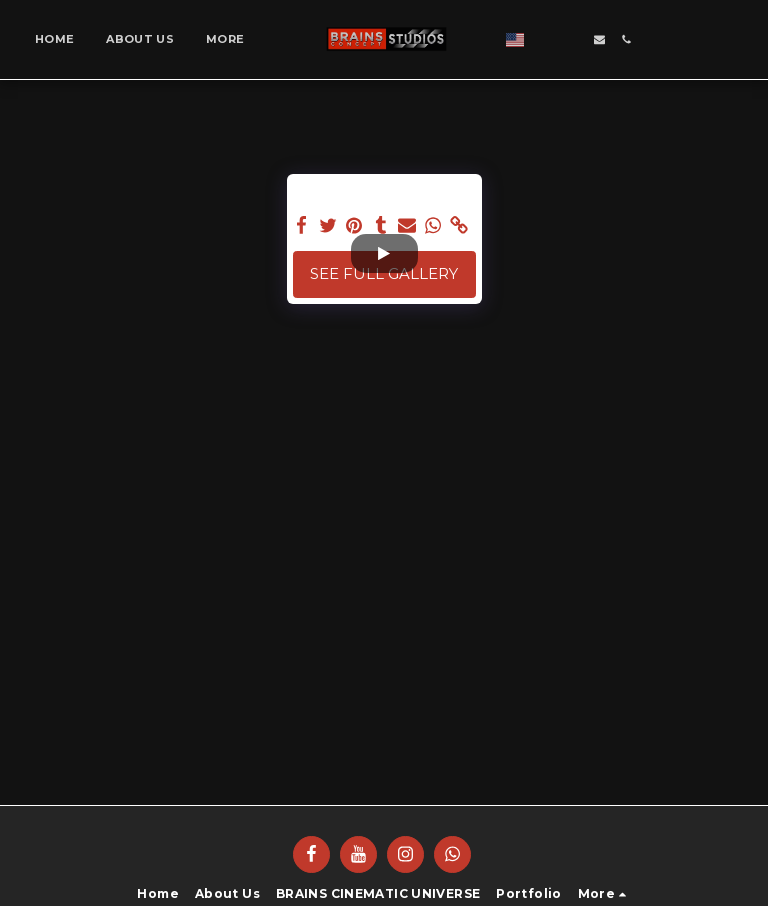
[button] (616, 39)
